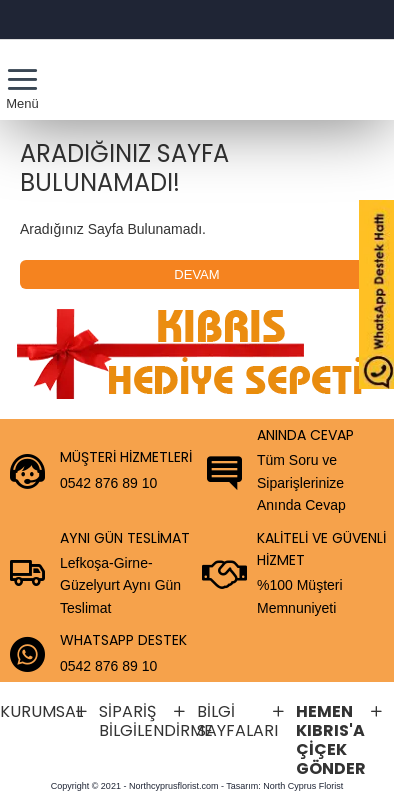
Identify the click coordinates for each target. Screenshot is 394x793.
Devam (196, 274)
